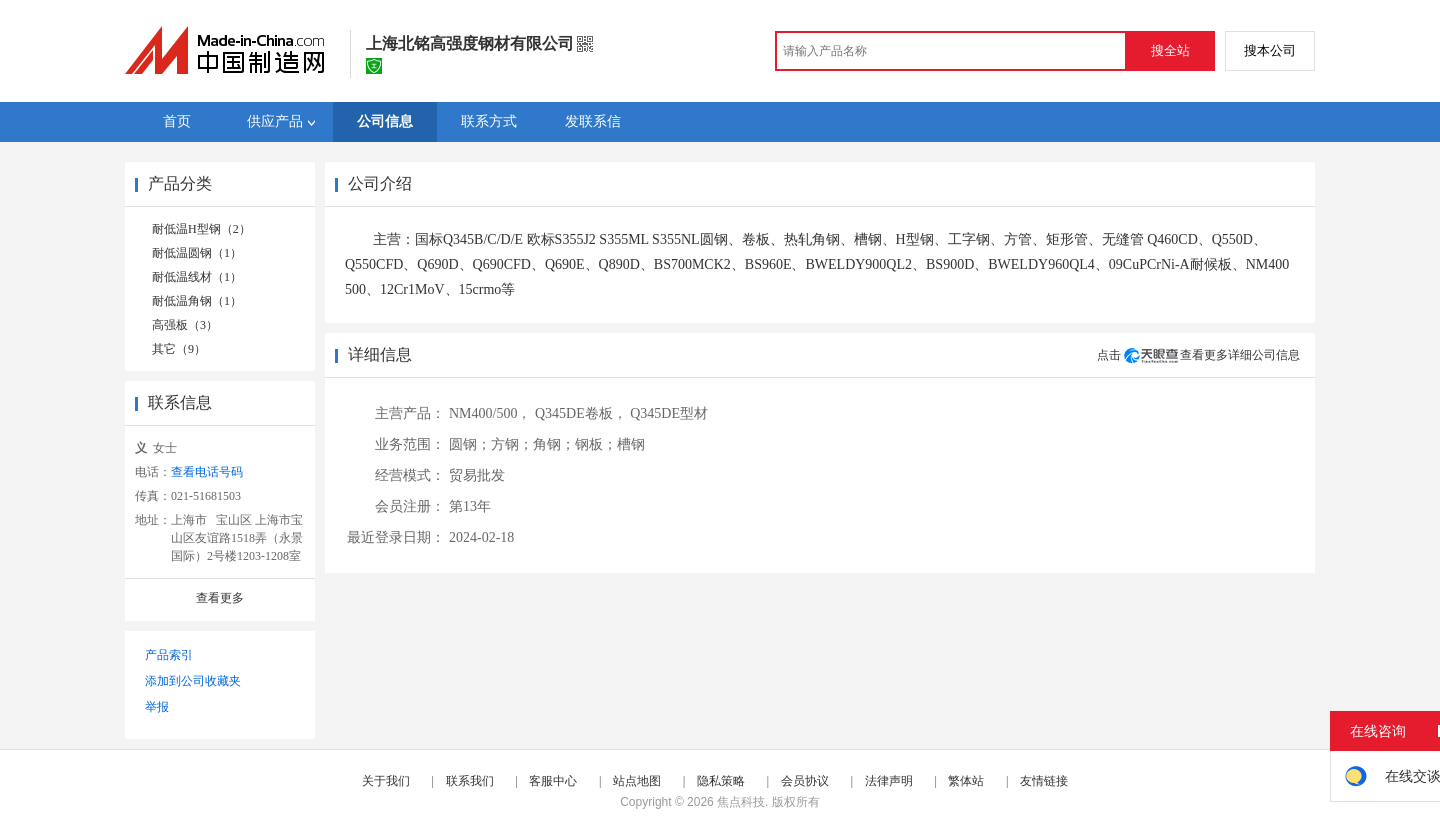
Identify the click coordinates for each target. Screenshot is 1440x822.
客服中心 (553, 781)
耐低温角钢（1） (197, 301)
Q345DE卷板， (581, 413)
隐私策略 (721, 781)
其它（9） (179, 349)
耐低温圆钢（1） (197, 253)
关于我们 (386, 781)
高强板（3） (185, 325)
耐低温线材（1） (197, 277)
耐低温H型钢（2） (201, 229)
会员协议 (805, 781)
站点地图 (637, 781)
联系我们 (470, 781)
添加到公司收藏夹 (193, 681)
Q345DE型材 (669, 413)
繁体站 (966, 781)
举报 (157, 707)
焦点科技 (741, 802)
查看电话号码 (207, 472)
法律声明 (889, 781)
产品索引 (169, 655)
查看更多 (220, 598)
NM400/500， (490, 413)
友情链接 (1044, 781)
